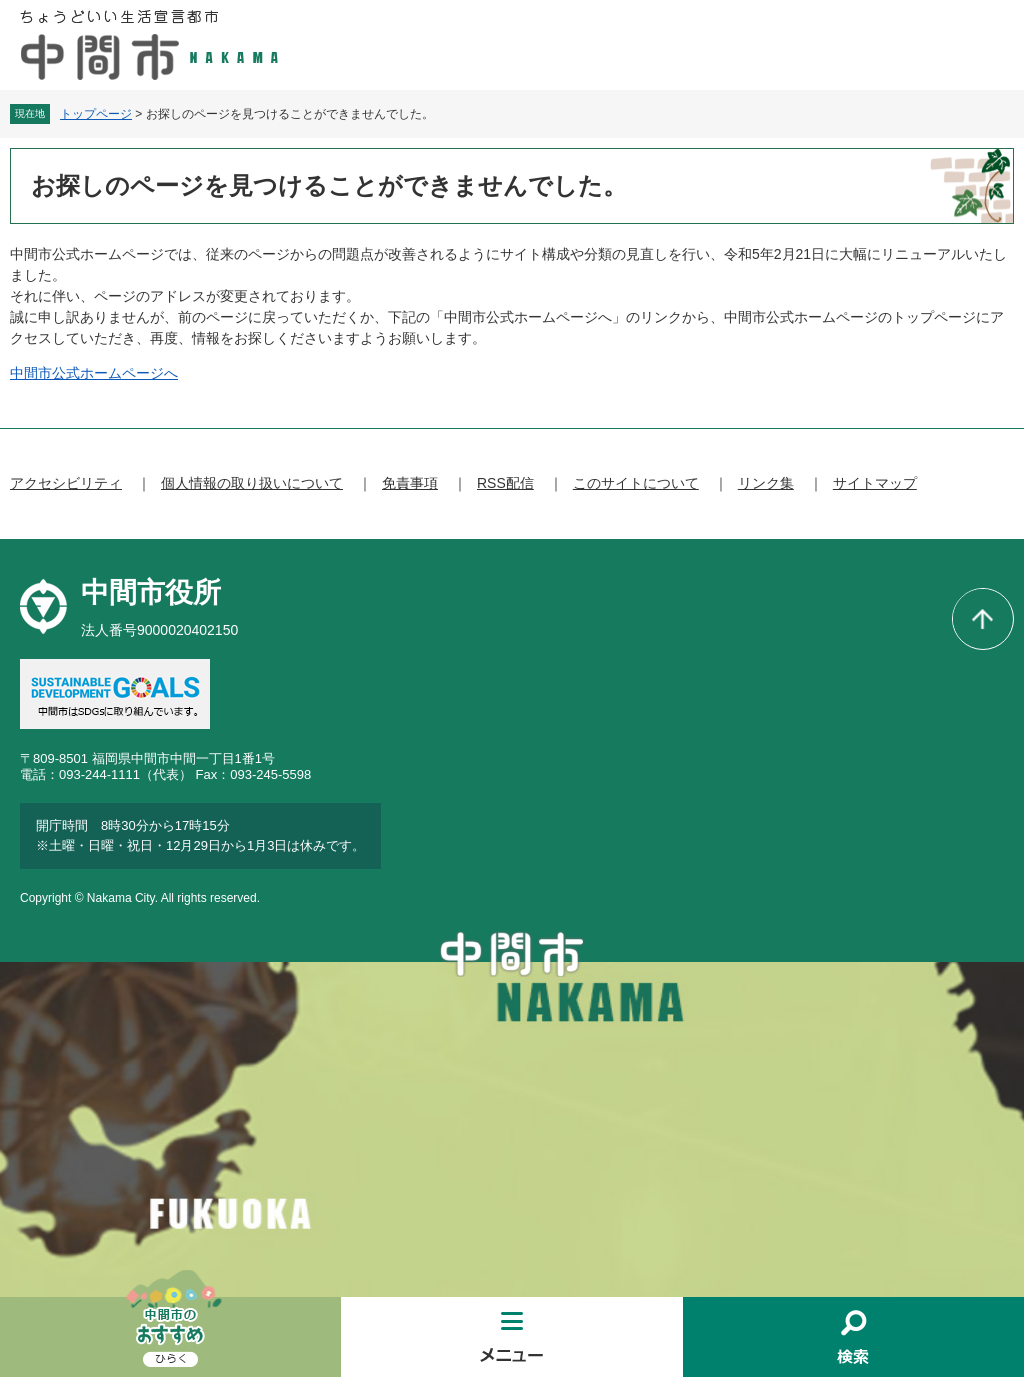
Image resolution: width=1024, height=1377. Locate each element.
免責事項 (410, 483)
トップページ (96, 114)
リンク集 (766, 483)
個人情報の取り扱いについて (252, 483)
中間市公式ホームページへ (94, 373)
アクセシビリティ (66, 483)
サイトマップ (875, 483)
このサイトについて (636, 483)
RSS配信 (505, 483)
